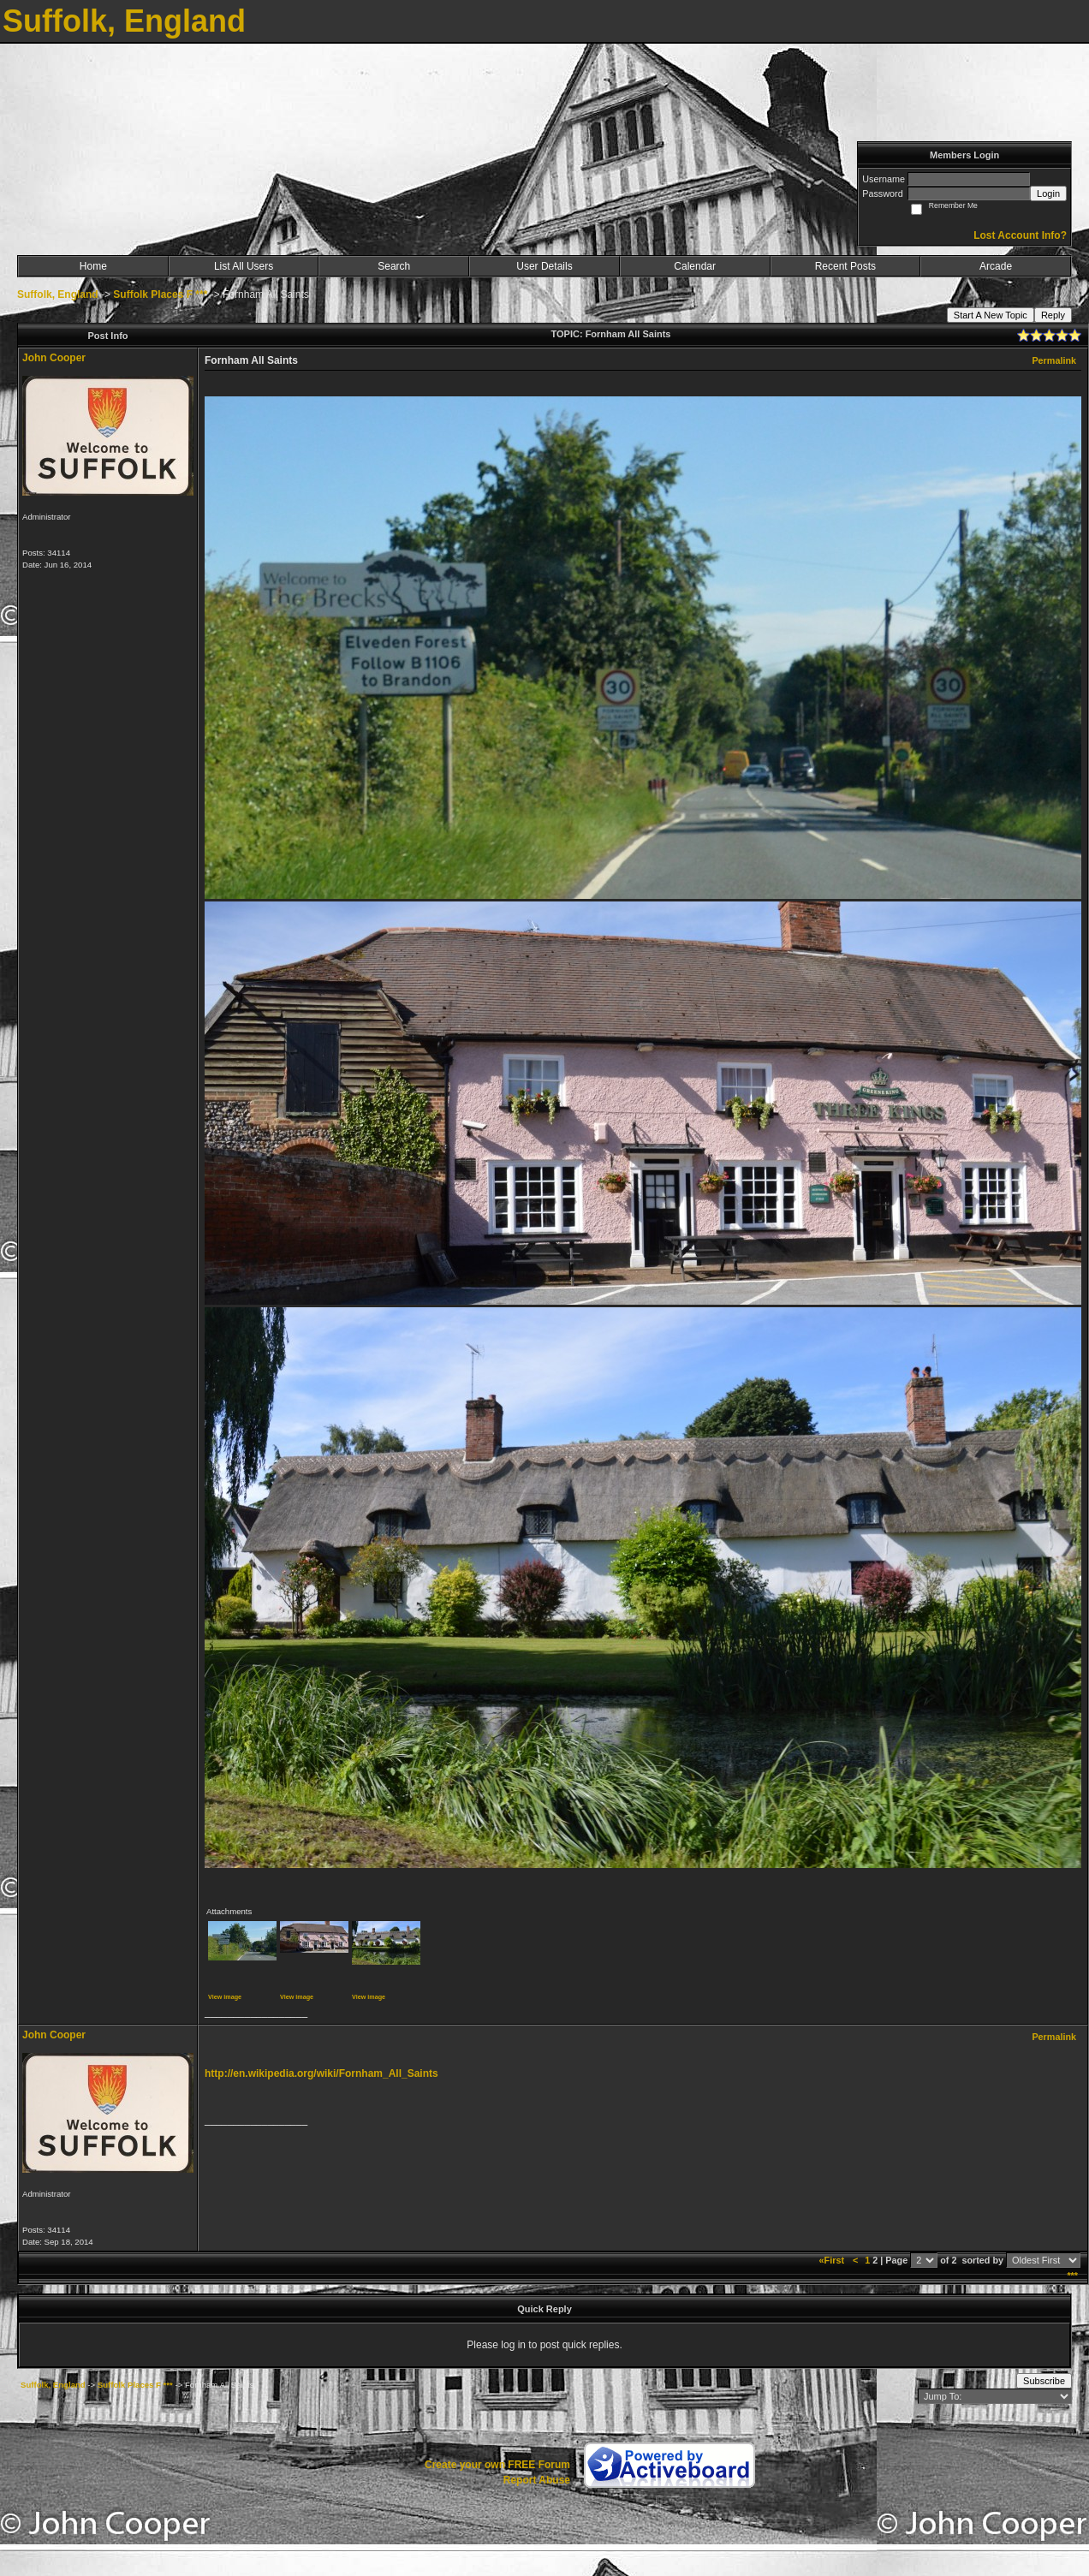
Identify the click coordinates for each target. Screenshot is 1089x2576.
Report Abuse (536, 2480)
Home (93, 266)
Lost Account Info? (1020, 235)
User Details (544, 266)
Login (1048, 193)
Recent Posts (845, 266)
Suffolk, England (57, 294)
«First (833, 2260)
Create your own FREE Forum (497, 2465)
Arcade (995, 266)
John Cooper (54, 358)
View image (224, 1997)
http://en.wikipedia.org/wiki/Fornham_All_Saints (321, 2073)
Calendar (695, 266)
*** (1072, 2275)
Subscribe (1044, 2381)
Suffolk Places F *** (160, 294)
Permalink (1054, 360)
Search (394, 266)
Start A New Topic (990, 315)
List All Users (243, 266)
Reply (1053, 315)
